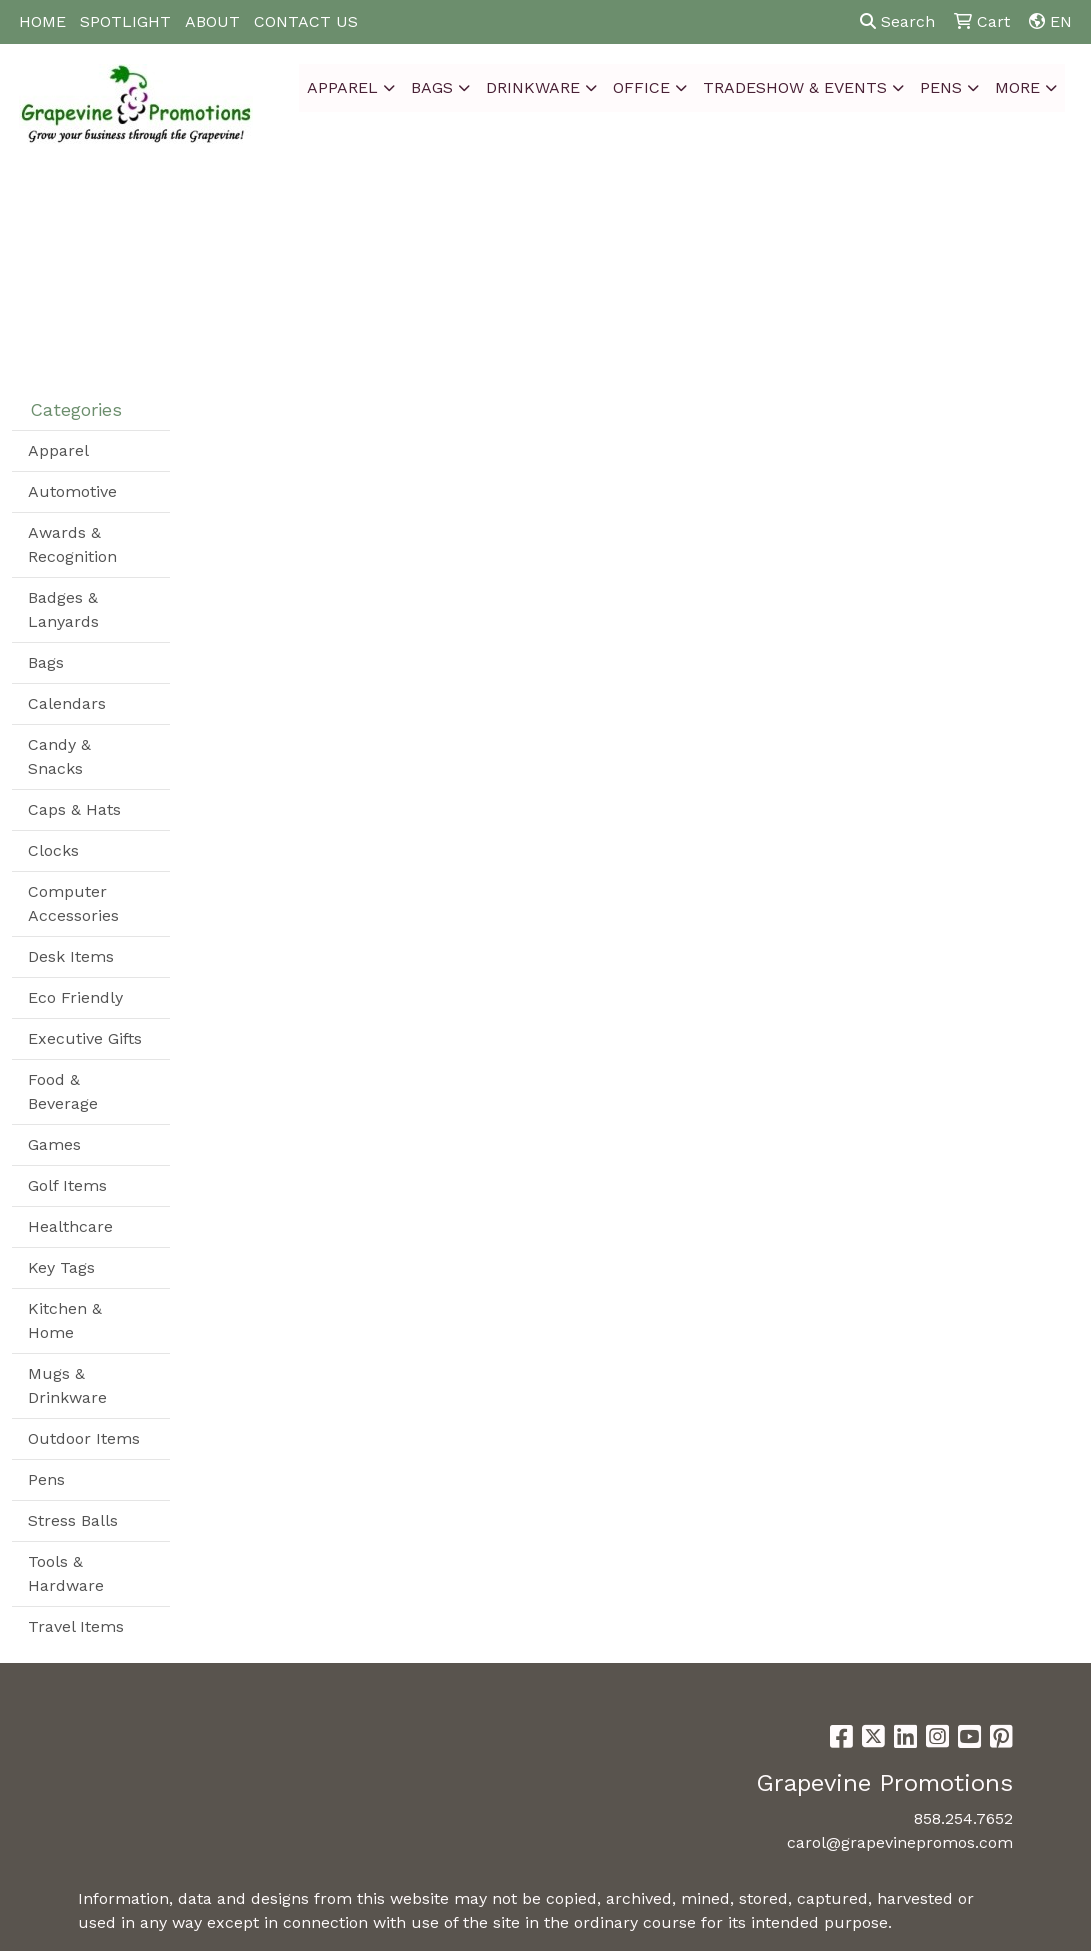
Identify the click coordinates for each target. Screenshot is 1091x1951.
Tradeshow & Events (795, 87)
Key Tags (61, 1267)
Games (54, 1144)
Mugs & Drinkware (67, 1385)
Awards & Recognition (72, 544)
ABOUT (212, 21)
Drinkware (533, 87)
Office (641, 87)
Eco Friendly (75, 997)
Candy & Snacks (59, 756)
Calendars (67, 703)
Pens (941, 87)
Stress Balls (73, 1520)
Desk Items (71, 956)
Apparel (342, 87)
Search (897, 21)
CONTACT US (306, 21)
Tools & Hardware (66, 1573)
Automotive (72, 491)
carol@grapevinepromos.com (900, 1842)
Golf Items (67, 1185)
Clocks (53, 850)
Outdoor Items (84, 1438)
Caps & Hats (74, 809)
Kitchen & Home (65, 1320)
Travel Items (76, 1626)
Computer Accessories (73, 903)
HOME (42, 21)
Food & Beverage (63, 1091)
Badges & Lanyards (63, 609)
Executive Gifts (85, 1038)
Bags (432, 87)
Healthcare (70, 1226)
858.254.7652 (963, 1818)
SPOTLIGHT (125, 21)
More (1017, 87)
